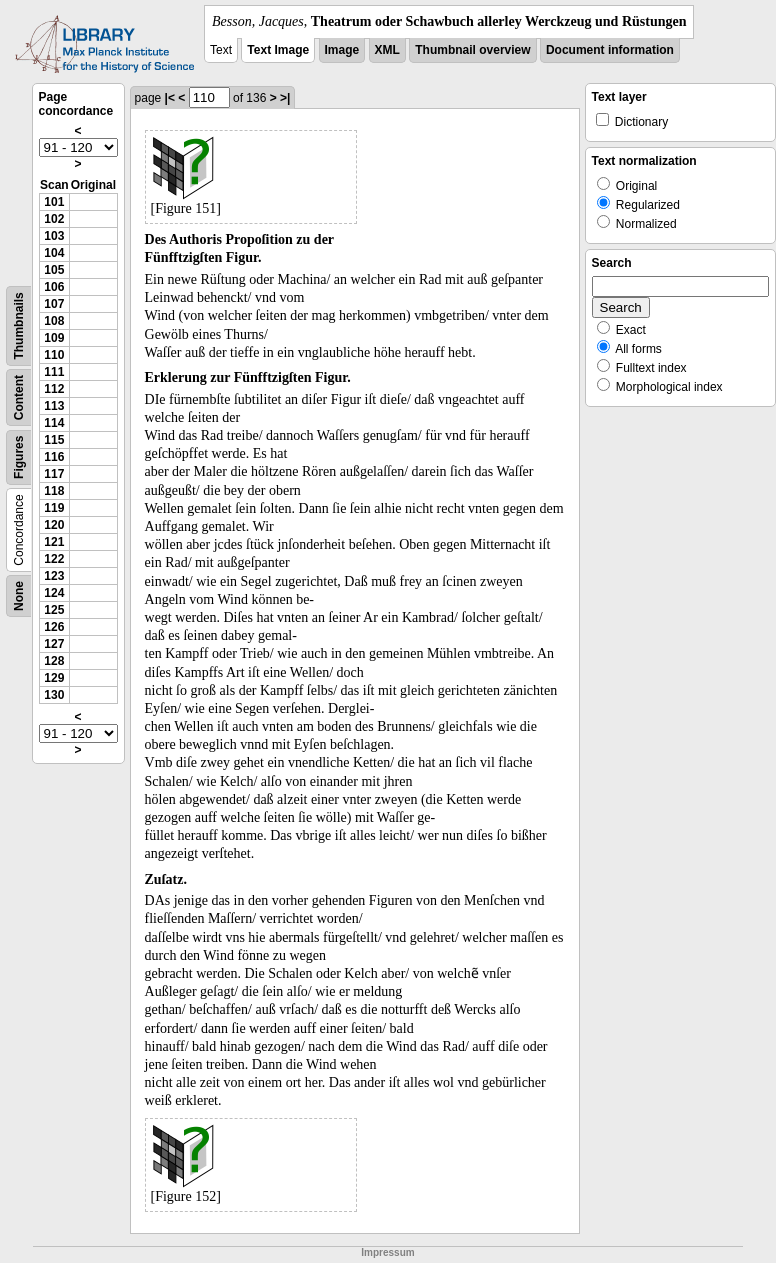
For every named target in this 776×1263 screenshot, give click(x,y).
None (19, 596)
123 (54, 576)
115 (54, 440)
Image (342, 50)
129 (54, 678)
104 (54, 253)
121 (54, 542)
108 (54, 321)
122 (54, 559)
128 (54, 661)
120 (54, 525)
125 (54, 610)
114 (54, 423)
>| (285, 98)
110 (54, 355)
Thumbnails (19, 325)
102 (54, 219)
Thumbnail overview (472, 50)
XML (387, 50)
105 (54, 270)
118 (54, 491)
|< (170, 98)
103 (54, 236)
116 (54, 457)
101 (54, 202)
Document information (610, 50)
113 (54, 406)
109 (54, 338)
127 (54, 644)
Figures (19, 457)
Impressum (387, 1252)
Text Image (278, 50)
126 (54, 627)
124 (54, 593)
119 (54, 508)
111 (54, 372)
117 (54, 474)
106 (54, 287)
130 (54, 695)
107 (54, 304)
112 (54, 389)
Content (19, 397)
